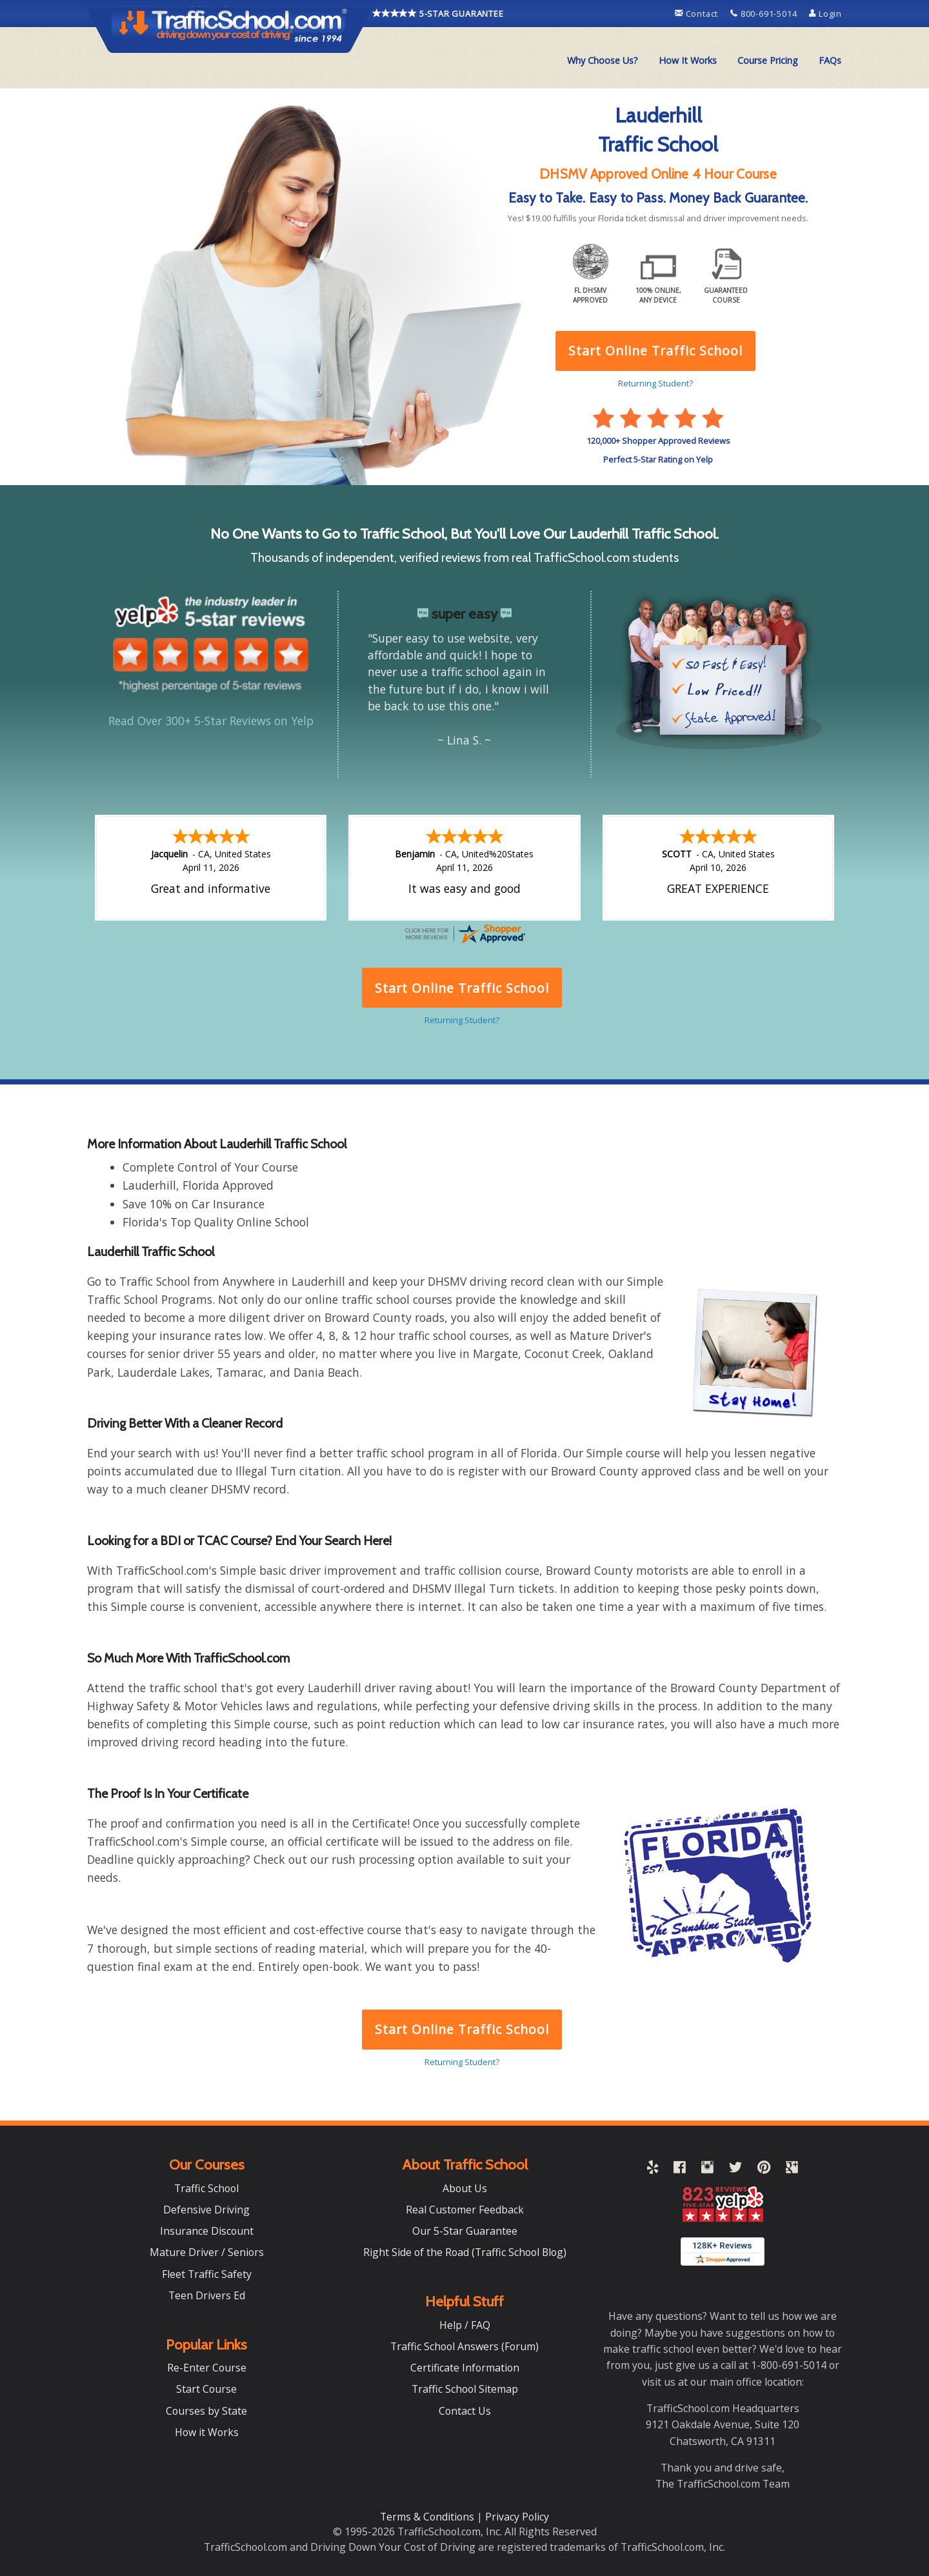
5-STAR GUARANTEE (438, 13)
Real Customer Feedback (465, 2209)
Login (825, 13)
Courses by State (206, 2411)
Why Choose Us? (602, 60)
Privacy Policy (517, 2517)
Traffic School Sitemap (465, 2389)
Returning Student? (462, 2062)
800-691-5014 (764, 13)
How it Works (207, 2432)
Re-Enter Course (206, 2368)
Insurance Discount (207, 2231)
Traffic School (206, 2188)
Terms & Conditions (428, 2517)
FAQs (830, 60)
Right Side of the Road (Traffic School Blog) (464, 2252)
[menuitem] (602, 60)
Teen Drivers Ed (206, 2295)
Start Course (206, 2389)
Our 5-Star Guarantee (464, 2231)
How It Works (688, 60)
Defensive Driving (206, 2209)
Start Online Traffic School (461, 2029)
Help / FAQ (464, 2325)
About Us (465, 2188)
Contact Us (465, 2411)
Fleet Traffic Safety (207, 2274)
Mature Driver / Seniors (207, 2252)
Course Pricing (767, 60)
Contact (698, 13)
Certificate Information (464, 2368)
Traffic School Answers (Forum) (464, 2346)
